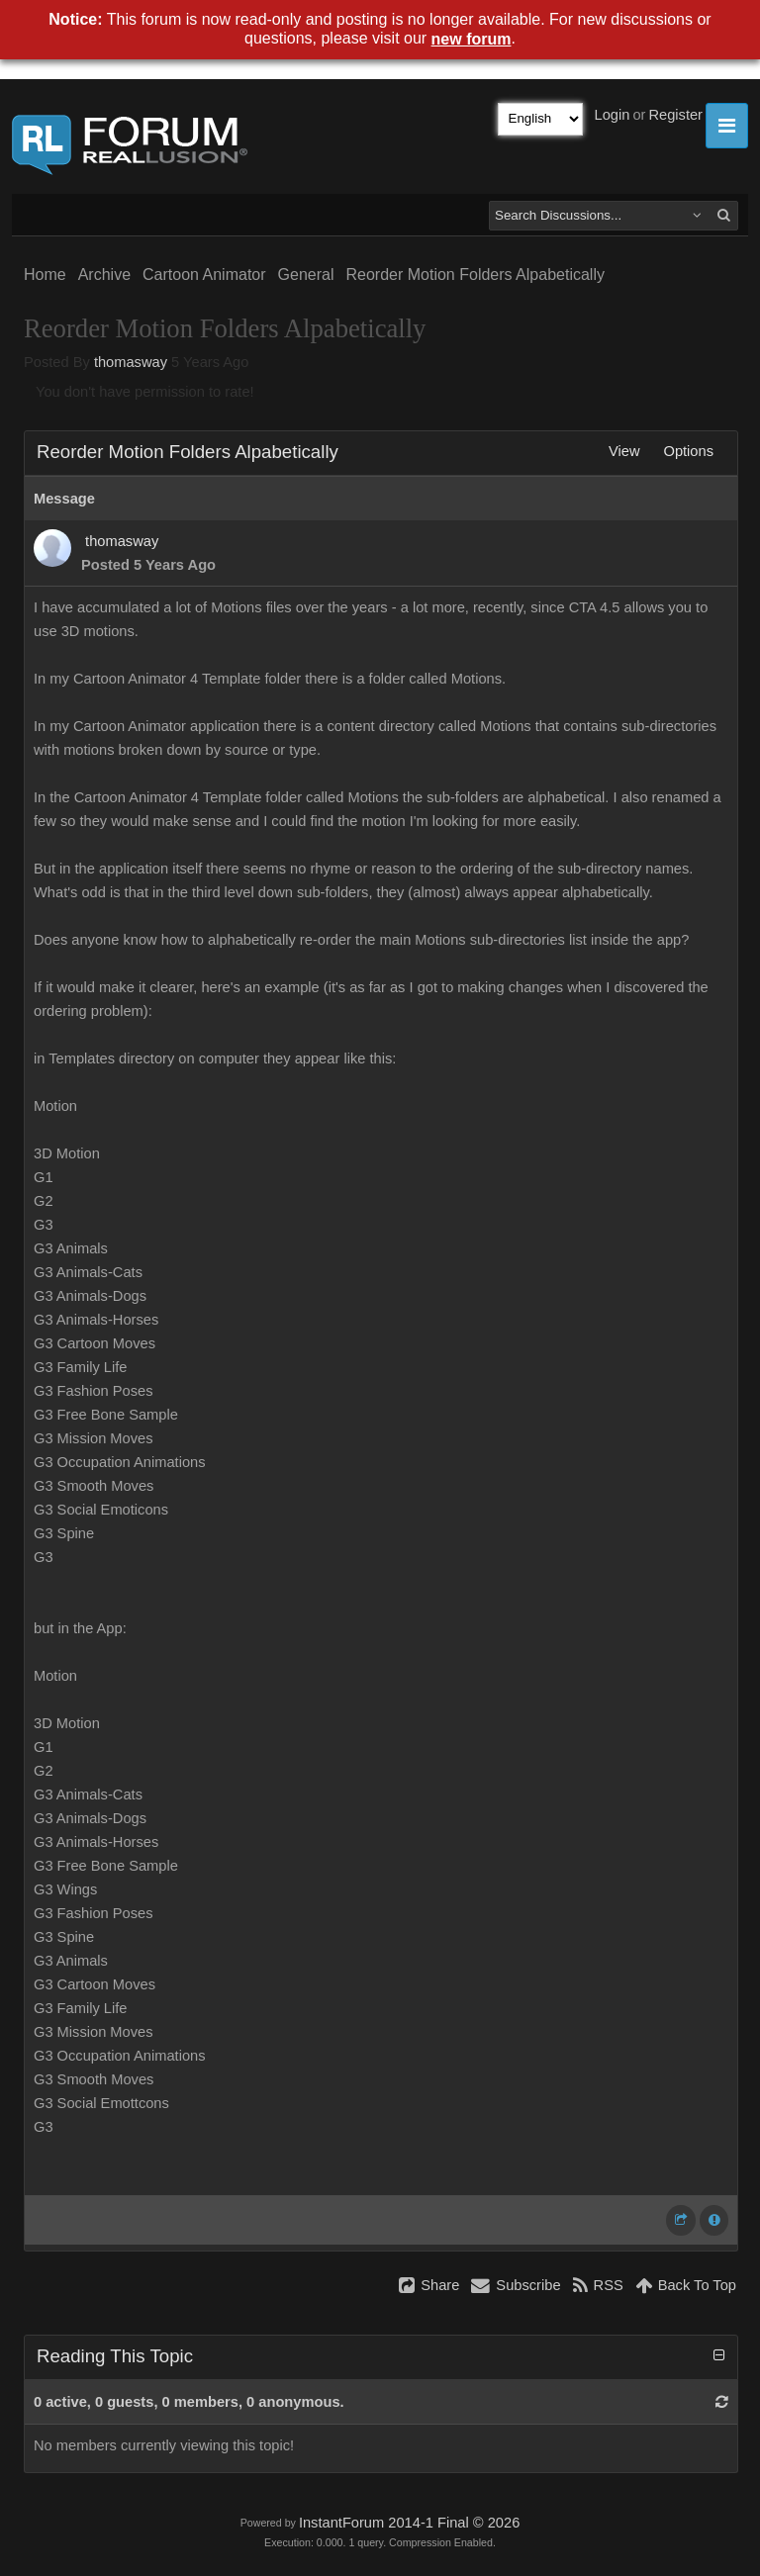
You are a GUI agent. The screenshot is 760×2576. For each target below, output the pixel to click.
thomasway (130, 362)
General (306, 274)
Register (675, 115)
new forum (471, 39)
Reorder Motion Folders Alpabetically (474, 274)
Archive (104, 274)
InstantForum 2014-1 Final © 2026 (409, 2522)
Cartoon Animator (204, 274)
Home (45, 274)
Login (612, 115)
